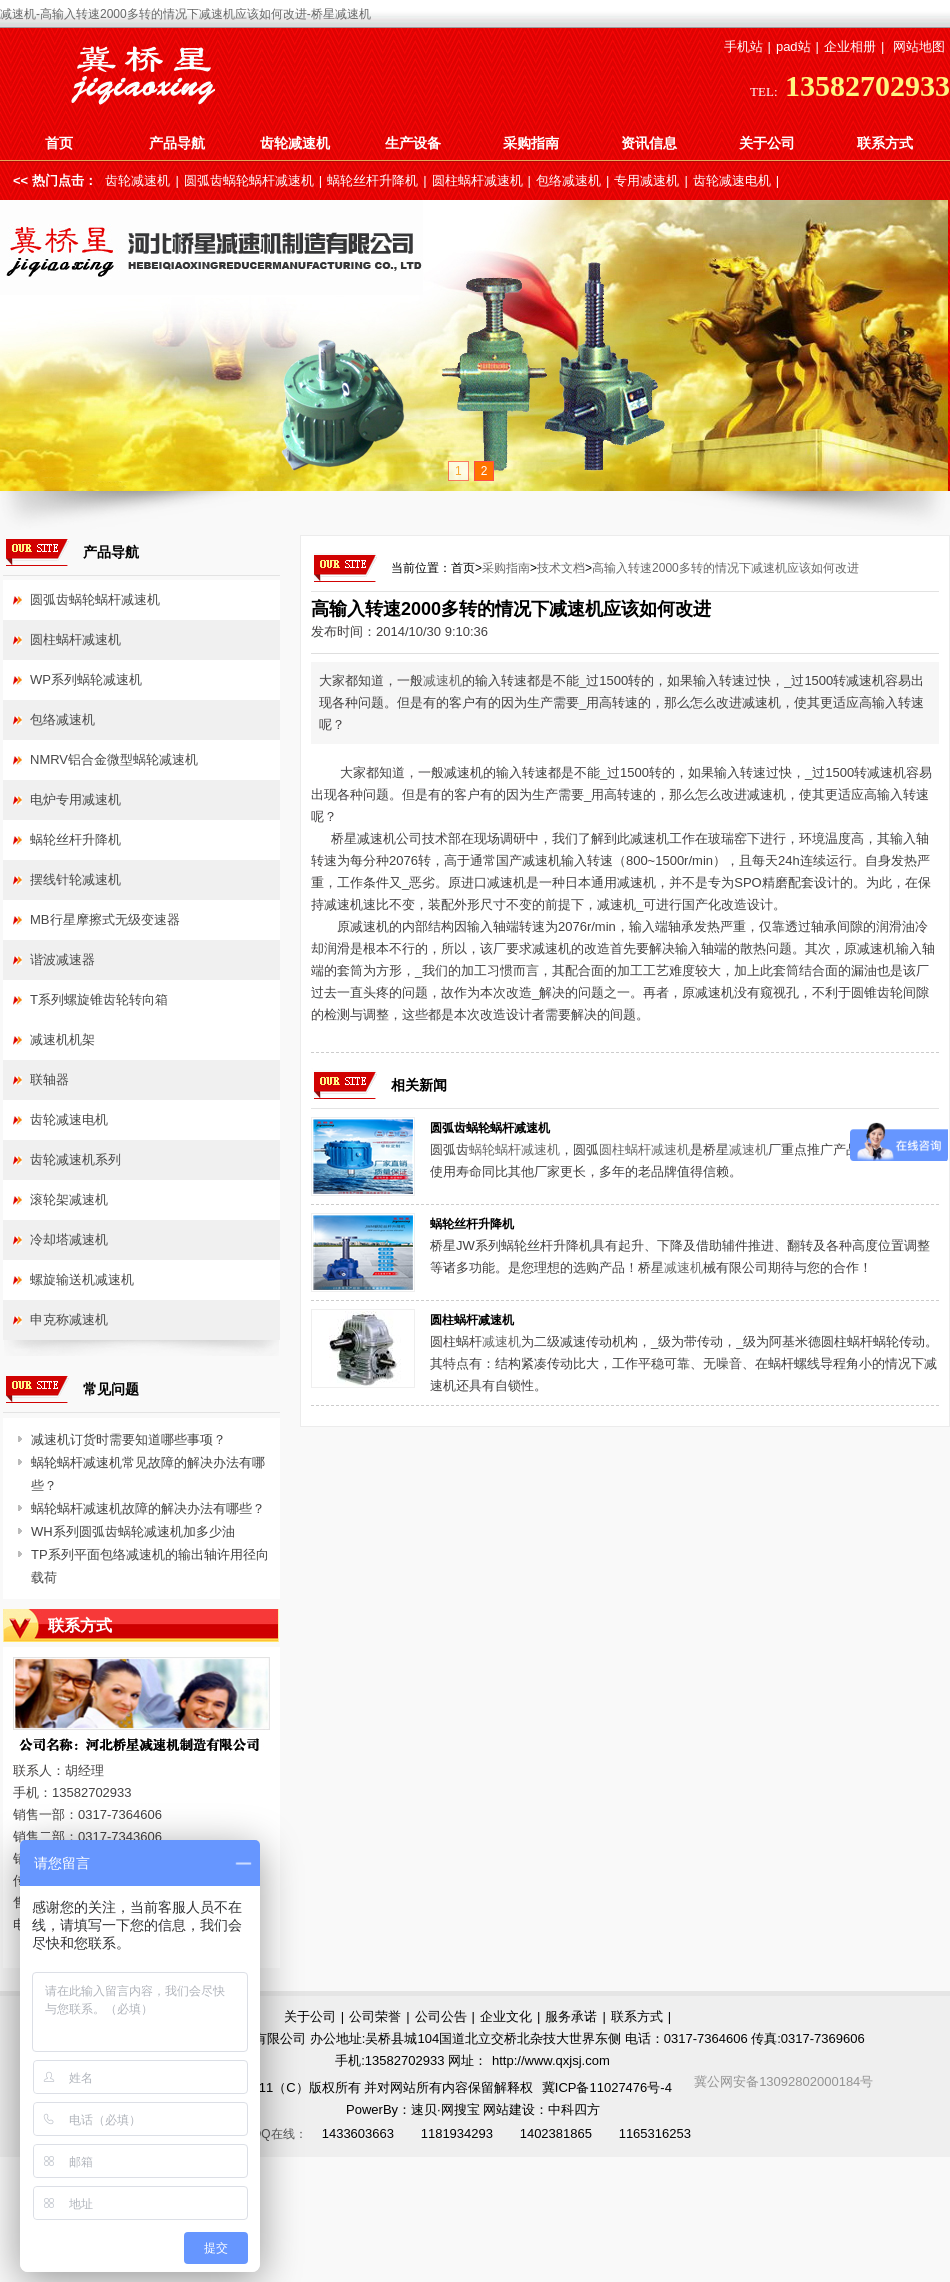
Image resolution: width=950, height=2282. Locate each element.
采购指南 (531, 143)
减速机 (442, 680)
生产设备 (413, 143)
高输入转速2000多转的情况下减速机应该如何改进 (725, 568)
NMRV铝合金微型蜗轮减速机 (114, 759)
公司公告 (441, 2016)
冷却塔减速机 (69, 1239)
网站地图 (919, 46)
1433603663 (358, 2133)
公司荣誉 (375, 2016)
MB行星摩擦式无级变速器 (105, 919)
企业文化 (506, 2016)
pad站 (793, 46)
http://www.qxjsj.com (551, 2060)
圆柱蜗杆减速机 (477, 180)
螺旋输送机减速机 (82, 1279)
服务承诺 (571, 2016)
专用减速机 (646, 180)
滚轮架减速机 (69, 1199)
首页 (59, 143)
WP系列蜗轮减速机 (86, 679)
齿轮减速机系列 (75, 1159)
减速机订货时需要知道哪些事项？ (128, 1439)
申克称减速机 (69, 1319)
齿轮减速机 (295, 143)
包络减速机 (568, 180)
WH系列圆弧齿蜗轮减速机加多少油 (133, 1531)
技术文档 (561, 568)
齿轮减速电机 (732, 180)
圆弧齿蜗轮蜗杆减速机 (249, 180)
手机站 (743, 46)
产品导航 (177, 143)
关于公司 (767, 143)
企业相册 (850, 46)
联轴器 (49, 1079)
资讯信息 (649, 143)
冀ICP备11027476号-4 (607, 2087)
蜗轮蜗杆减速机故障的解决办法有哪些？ (148, 1508)
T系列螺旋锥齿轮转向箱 (99, 999)
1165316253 (655, 2133)
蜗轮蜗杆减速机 (514, 1149)
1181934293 (457, 2133)
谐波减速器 (62, 959)
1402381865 (556, 2133)
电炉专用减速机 (75, 799)
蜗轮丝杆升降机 (372, 180)
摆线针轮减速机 (75, 879)
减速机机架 (62, 1039)
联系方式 (885, 143)
